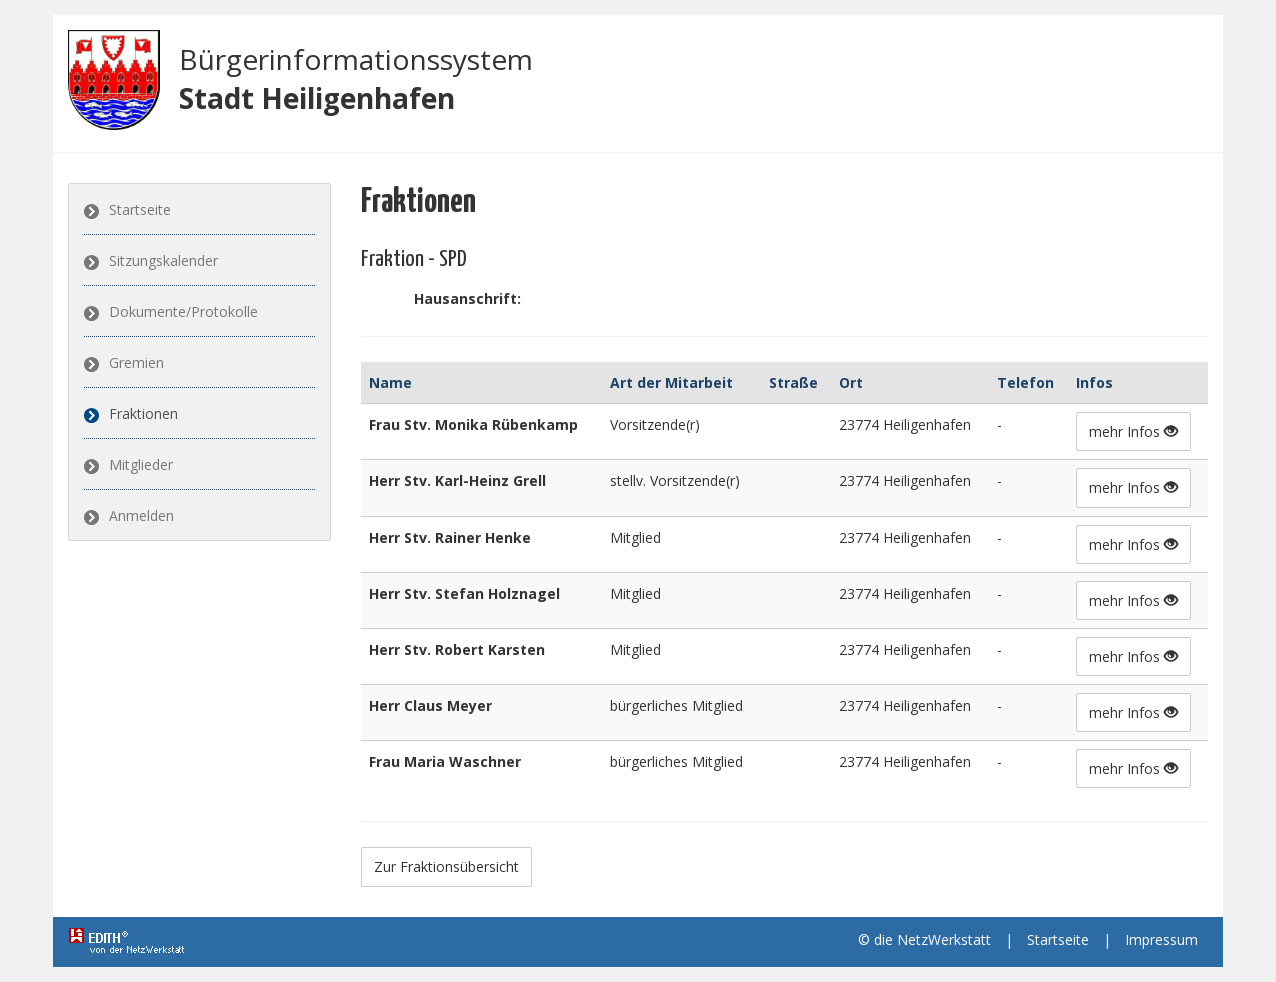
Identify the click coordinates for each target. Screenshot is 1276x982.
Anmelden (141, 515)
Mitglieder (141, 464)
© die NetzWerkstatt (924, 939)
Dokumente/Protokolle (183, 311)
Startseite (140, 209)
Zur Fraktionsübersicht (446, 866)
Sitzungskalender (163, 260)
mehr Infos (1133, 431)
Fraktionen (143, 413)
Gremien (136, 362)
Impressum (1161, 939)
